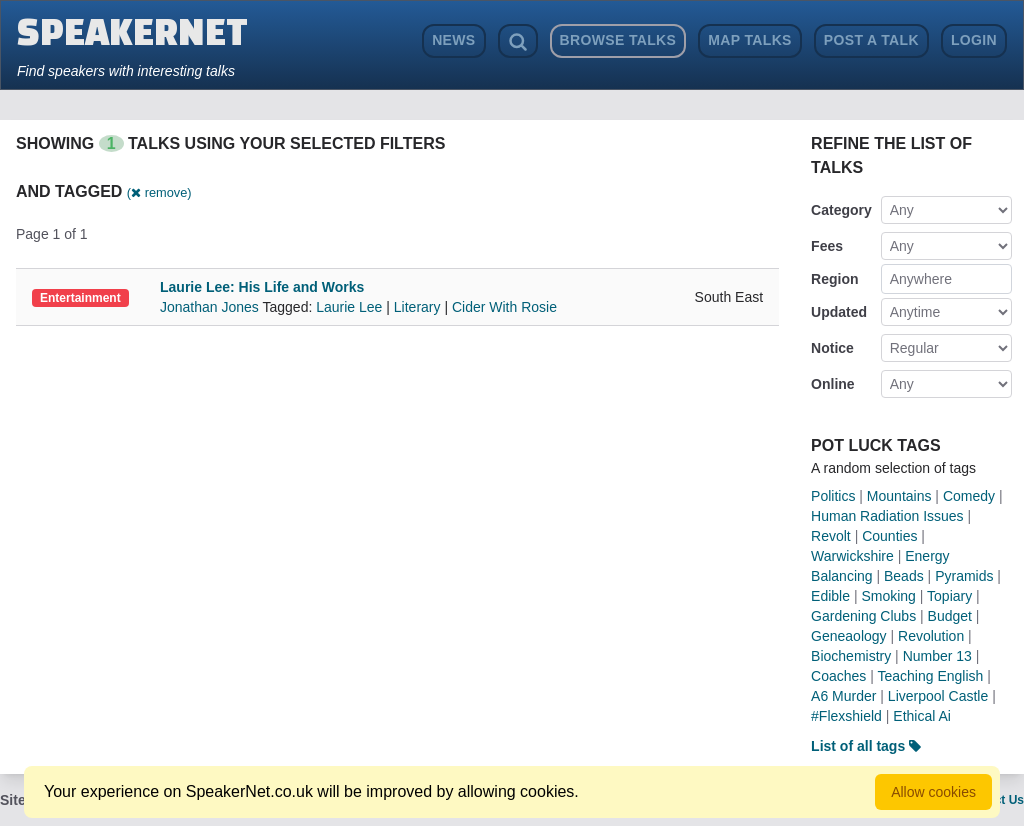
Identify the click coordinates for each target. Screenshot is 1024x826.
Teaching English (931, 676)
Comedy (969, 496)
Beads (904, 576)
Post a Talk (871, 40)
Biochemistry (851, 656)
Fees (827, 246)
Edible (830, 596)
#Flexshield (846, 716)
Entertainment (80, 298)
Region (834, 279)
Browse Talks (618, 40)
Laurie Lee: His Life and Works (262, 287)
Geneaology (849, 636)
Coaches (838, 676)
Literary (417, 307)
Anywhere (921, 279)
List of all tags (866, 746)
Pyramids (964, 576)
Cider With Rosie (504, 307)
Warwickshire (852, 556)
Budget (950, 616)
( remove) (159, 192)
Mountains (899, 496)
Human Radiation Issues (887, 516)
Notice (832, 348)
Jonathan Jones (211, 307)
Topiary (949, 596)
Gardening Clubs (863, 616)
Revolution (931, 636)
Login (974, 40)
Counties (889, 536)
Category (841, 210)
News (453, 40)
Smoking (888, 596)
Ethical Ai (922, 716)
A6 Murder (843, 696)
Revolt (831, 536)
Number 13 (937, 656)
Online (833, 384)
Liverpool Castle (938, 696)
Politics (833, 496)
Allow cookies (933, 792)
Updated (839, 312)
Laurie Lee (349, 307)
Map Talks (750, 40)
